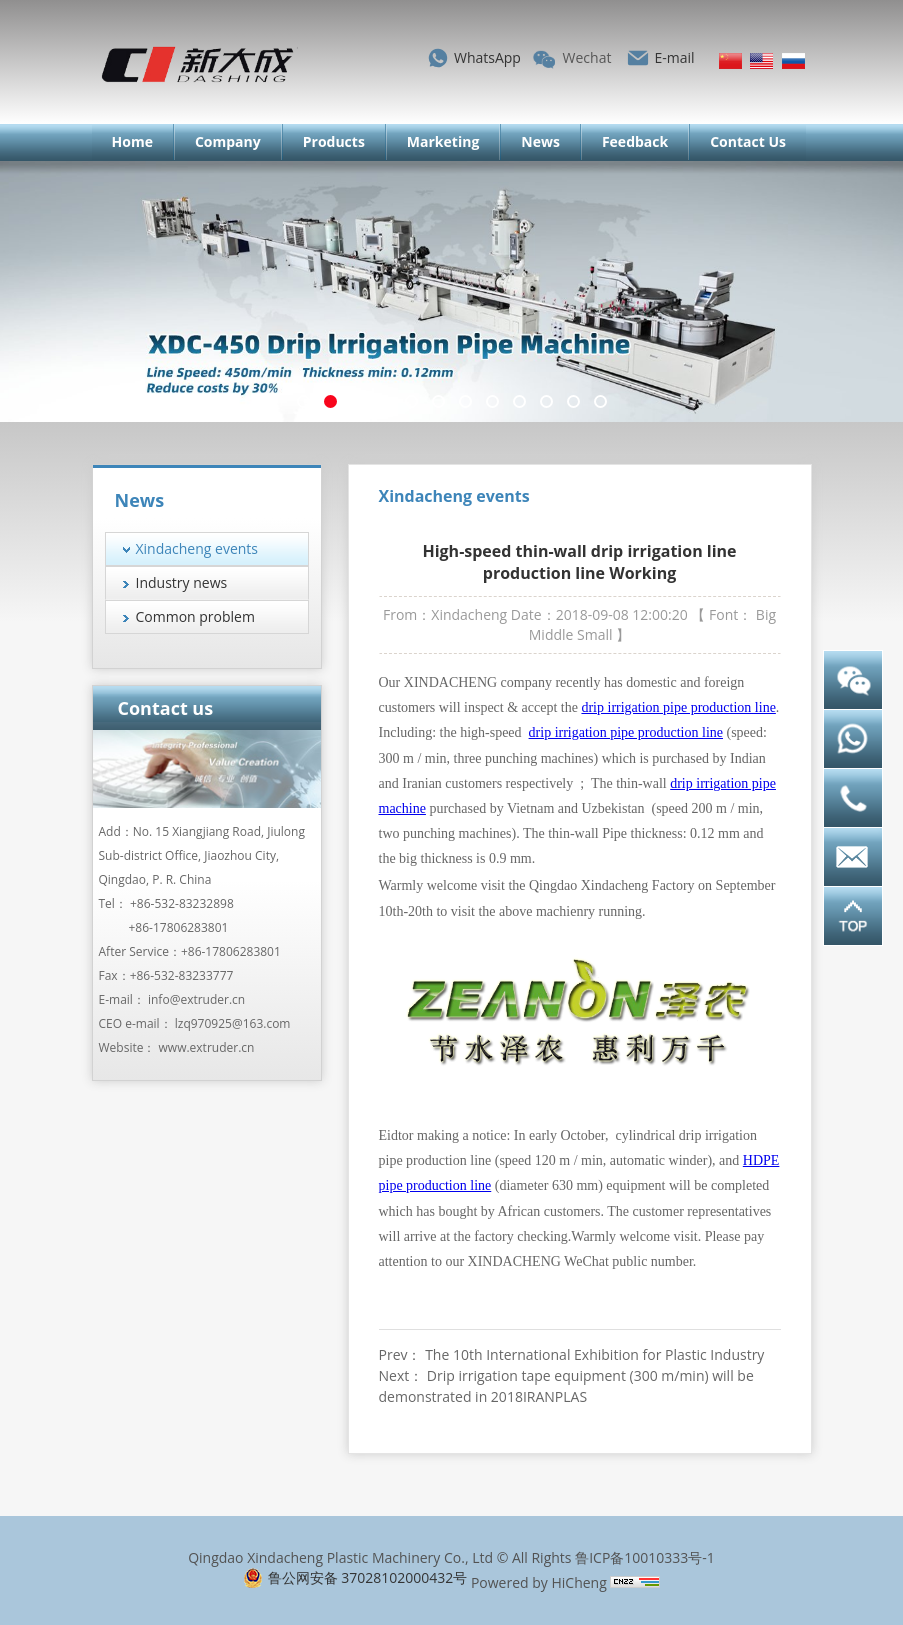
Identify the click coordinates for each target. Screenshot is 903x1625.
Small (595, 634)
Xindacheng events (197, 548)
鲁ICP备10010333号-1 (645, 1557)
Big (766, 614)
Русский (793, 61)
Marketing (443, 141)
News (540, 141)
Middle (551, 634)
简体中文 (730, 61)
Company (228, 141)
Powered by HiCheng (539, 1582)
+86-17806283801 (179, 927)
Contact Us (748, 141)
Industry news (182, 582)
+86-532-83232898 (182, 903)
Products (334, 141)
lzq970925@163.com (233, 1023)
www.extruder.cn (207, 1047)
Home (132, 141)
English (761, 61)
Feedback (635, 141)
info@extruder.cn (196, 999)
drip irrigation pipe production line (678, 707)
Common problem (195, 616)
